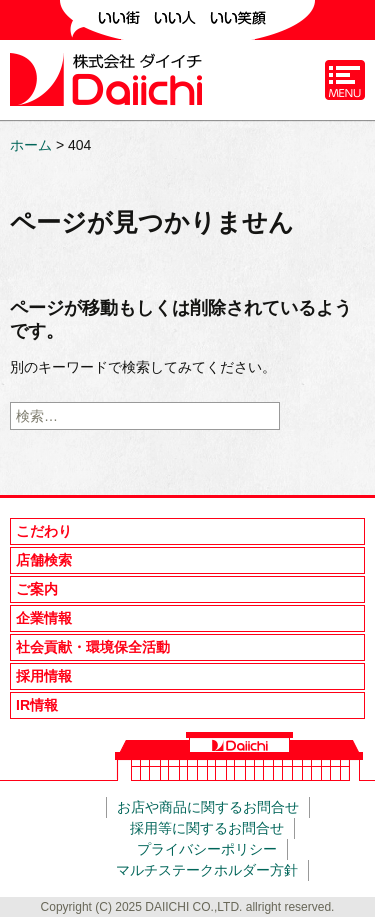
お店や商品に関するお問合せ (208, 807)
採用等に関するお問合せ (207, 828)
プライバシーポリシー (207, 849)
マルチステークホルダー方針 (207, 870)
